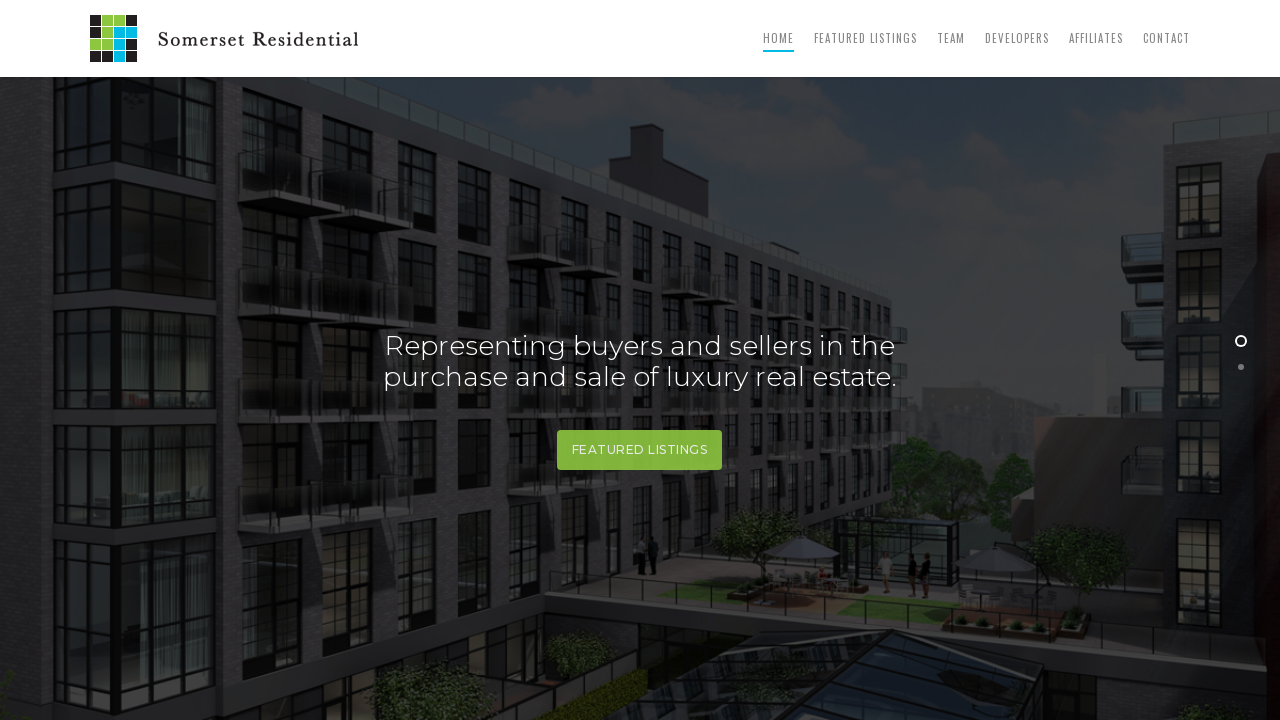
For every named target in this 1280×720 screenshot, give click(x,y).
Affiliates (1096, 38)
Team (951, 38)
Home (778, 38)
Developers (1017, 38)
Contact (1166, 38)
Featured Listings (865, 38)
